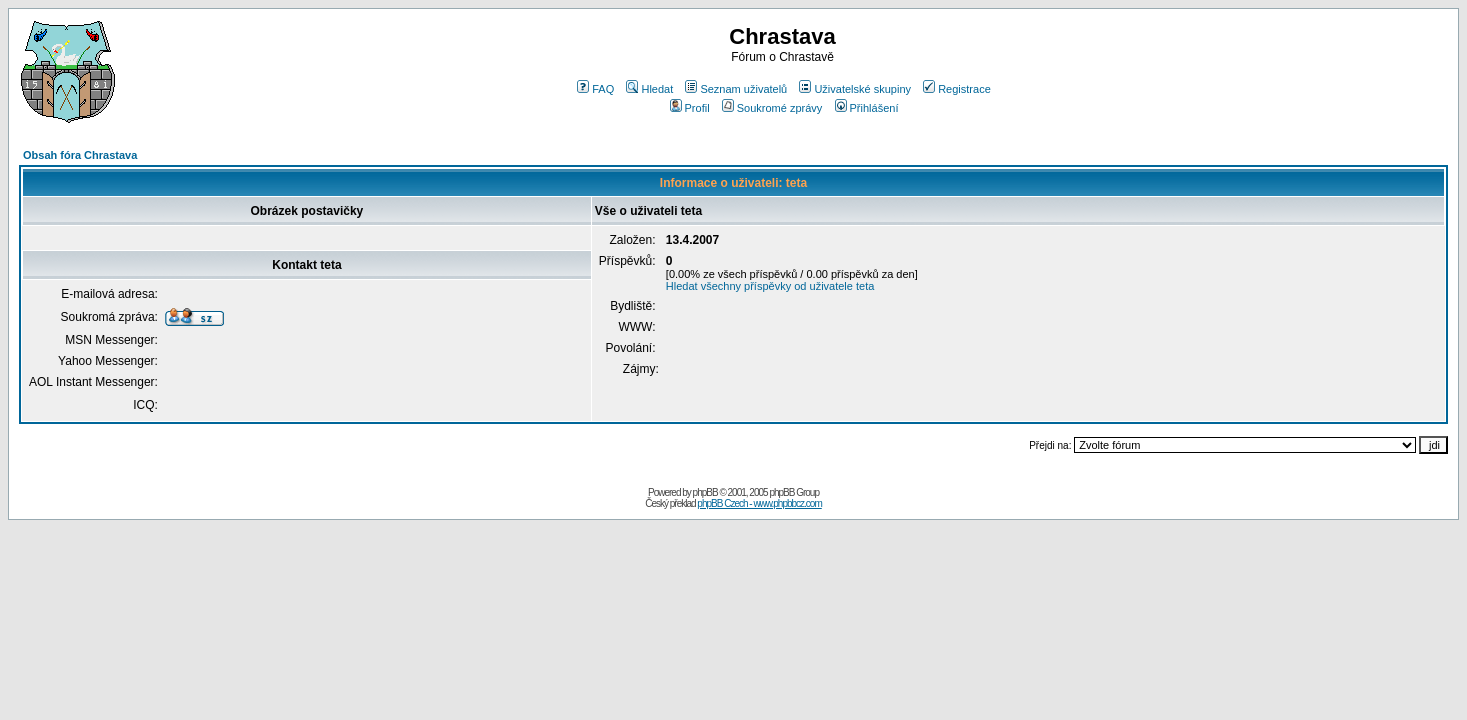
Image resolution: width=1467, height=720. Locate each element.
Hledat (649, 89)
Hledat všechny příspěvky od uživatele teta (770, 286)
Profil (690, 108)
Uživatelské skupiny (855, 89)
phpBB (705, 492)
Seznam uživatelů (736, 89)
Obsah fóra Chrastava (80, 155)
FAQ (595, 89)
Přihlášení (867, 108)
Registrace (957, 89)
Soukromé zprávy (772, 108)
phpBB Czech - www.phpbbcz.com (759, 503)
